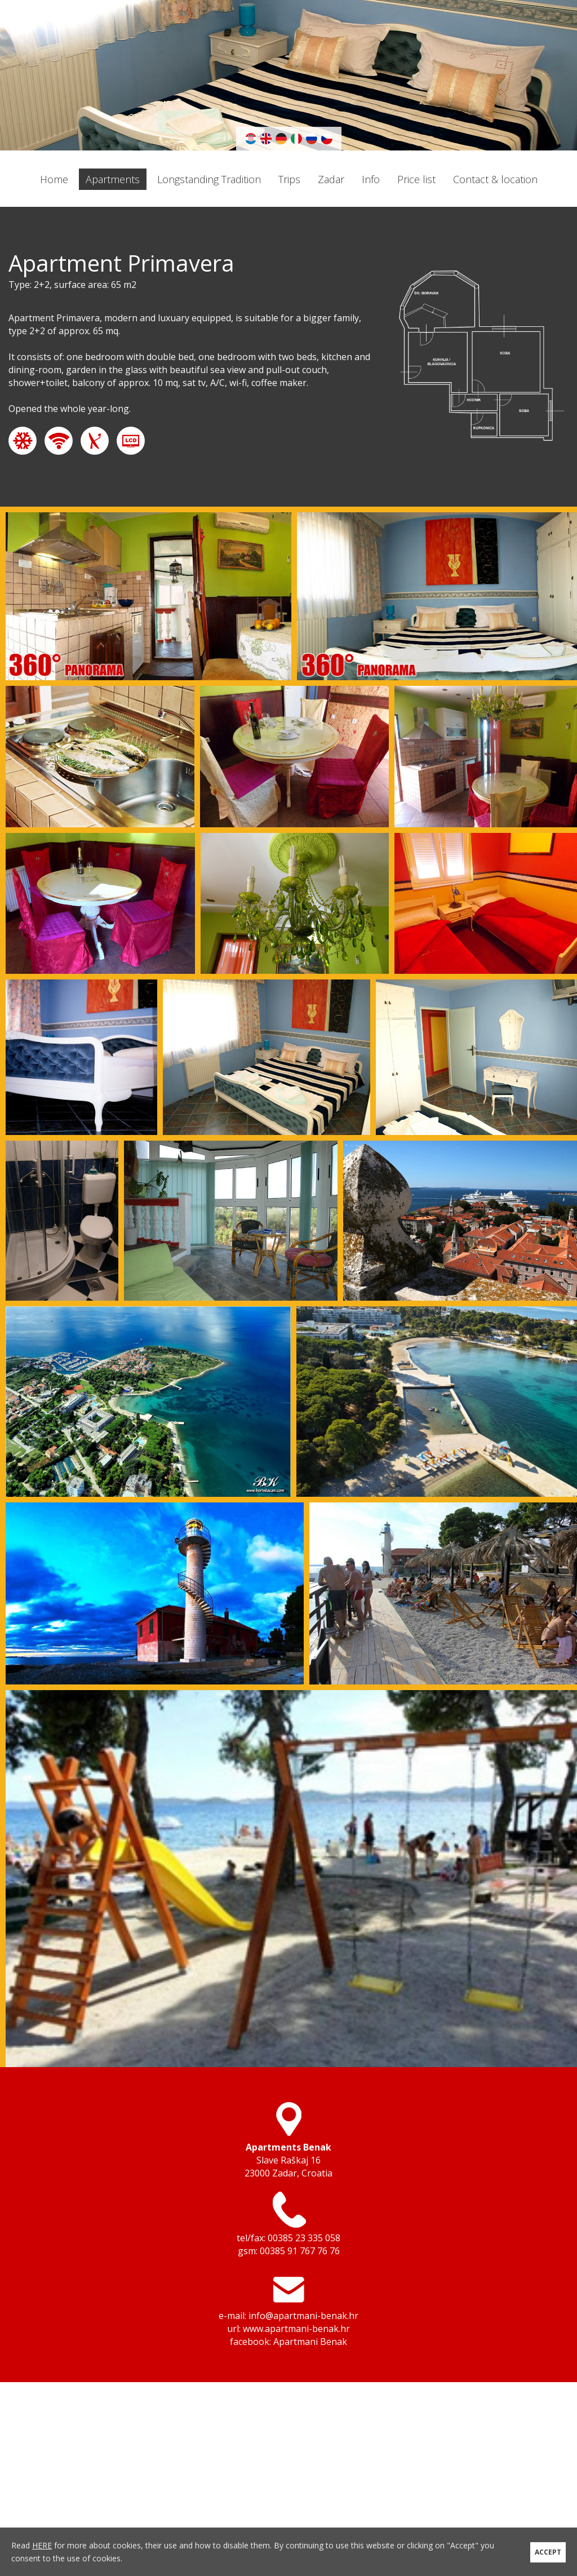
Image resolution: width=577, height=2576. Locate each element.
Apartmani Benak (310, 2341)
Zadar (331, 179)
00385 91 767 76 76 (300, 2251)
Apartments (113, 179)
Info (371, 179)
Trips (289, 179)
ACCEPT (548, 2551)
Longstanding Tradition (209, 179)
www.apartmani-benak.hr (296, 2328)
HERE (42, 2545)
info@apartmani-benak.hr (303, 2315)
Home (54, 179)
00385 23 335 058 (304, 2238)
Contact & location (495, 179)
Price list (416, 179)
